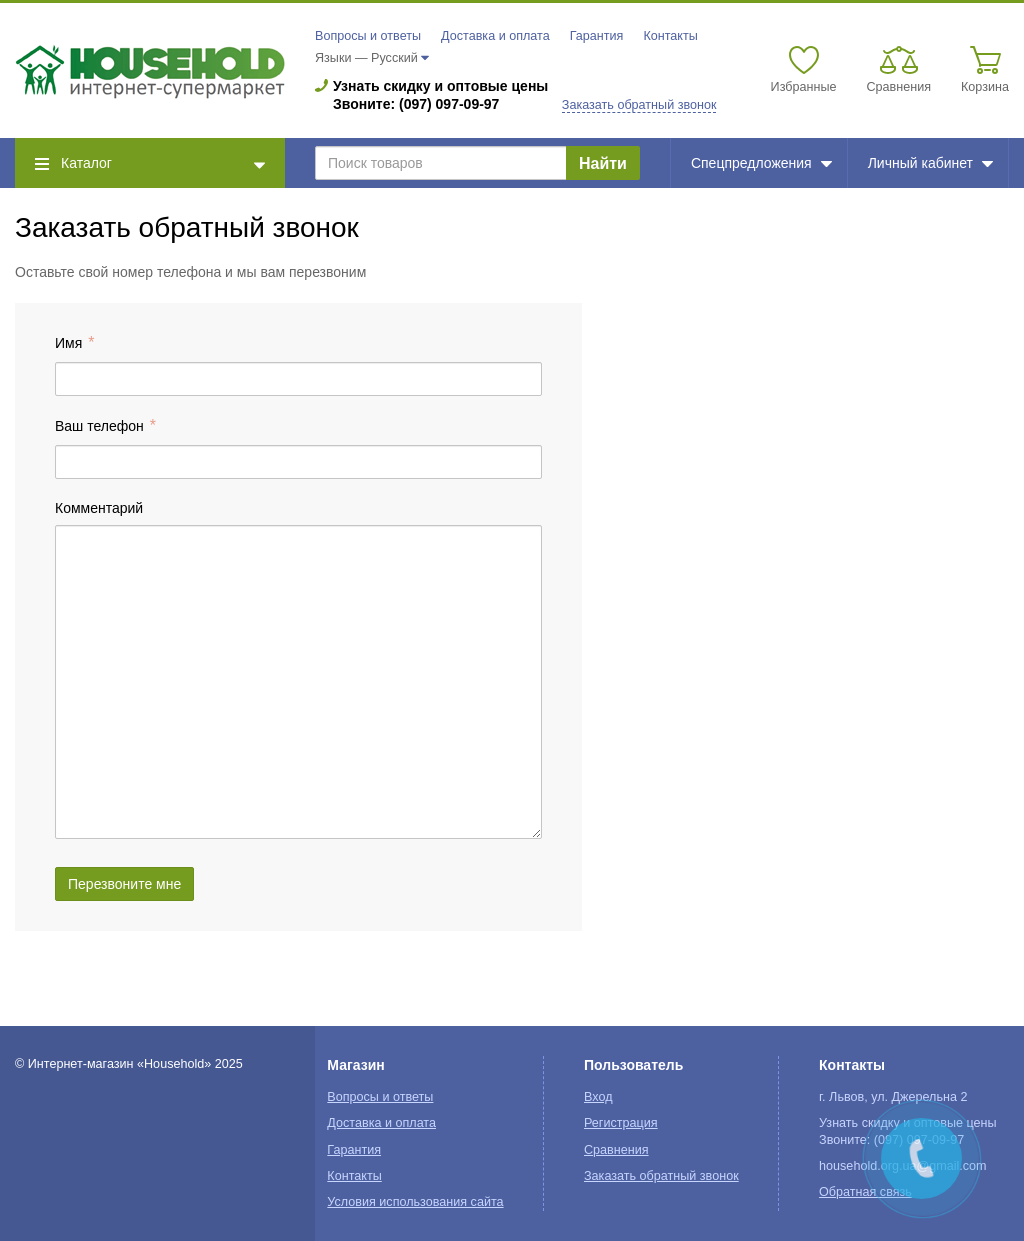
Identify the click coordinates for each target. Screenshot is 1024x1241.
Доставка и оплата (495, 36)
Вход (598, 1097)
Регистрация (621, 1123)
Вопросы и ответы (368, 36)
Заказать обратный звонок (639, 105)
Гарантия (597, 36)
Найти (603, 163)
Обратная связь (865, 1192)
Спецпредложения (761, 163)
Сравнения (616, 1150)
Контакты (670, 36)
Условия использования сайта (415, 1202)
